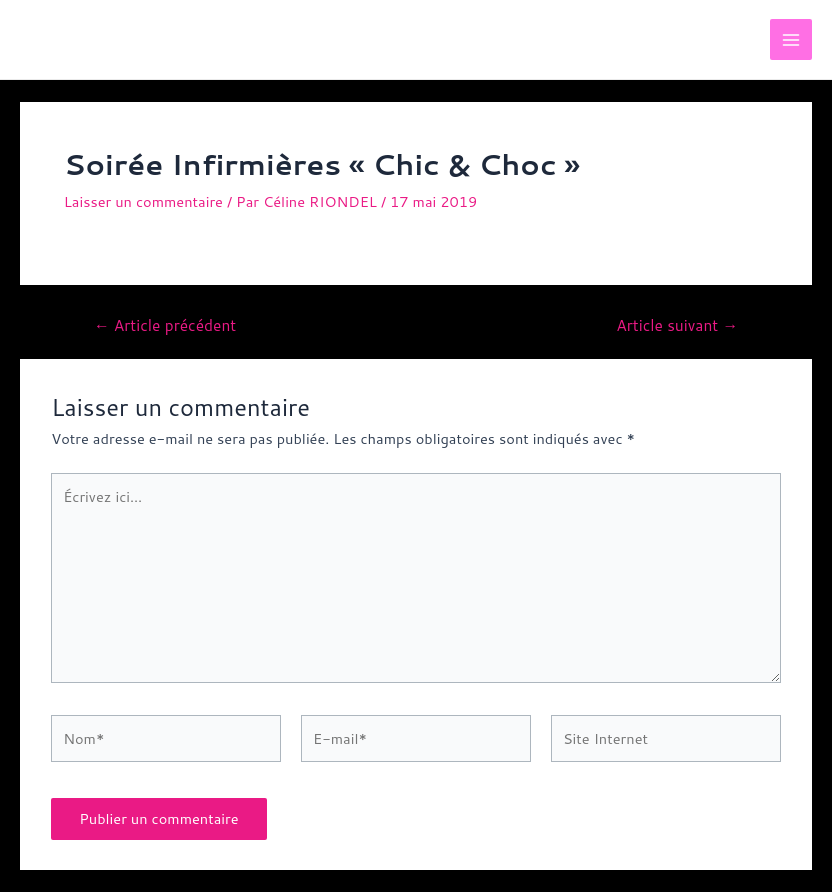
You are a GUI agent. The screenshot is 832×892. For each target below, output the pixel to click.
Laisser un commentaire (143, 201)
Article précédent (165, 326)
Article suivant (677, 326)
